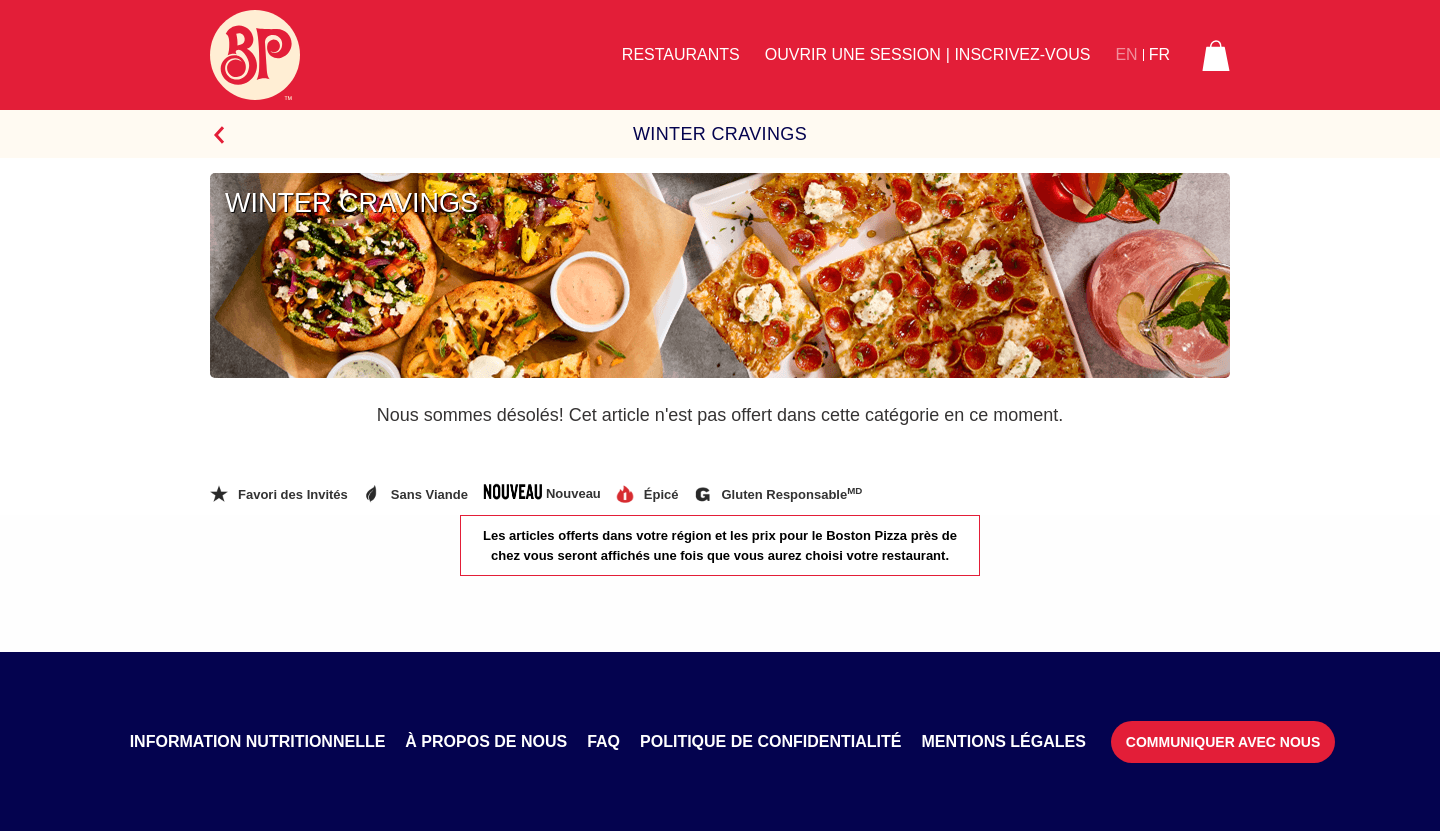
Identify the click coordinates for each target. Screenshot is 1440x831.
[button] (1216, 55)
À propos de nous (486, 741)
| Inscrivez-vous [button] (1018, 54)
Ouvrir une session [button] (853, 54)
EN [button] (1126, 55)
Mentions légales (1003, 741)
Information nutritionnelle (258, 741)
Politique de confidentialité (770, 741)
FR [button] (1159, 55)
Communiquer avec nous (1223, 742)
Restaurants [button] (681, 54)
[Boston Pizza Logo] (255, 55)
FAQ (603, 741)
